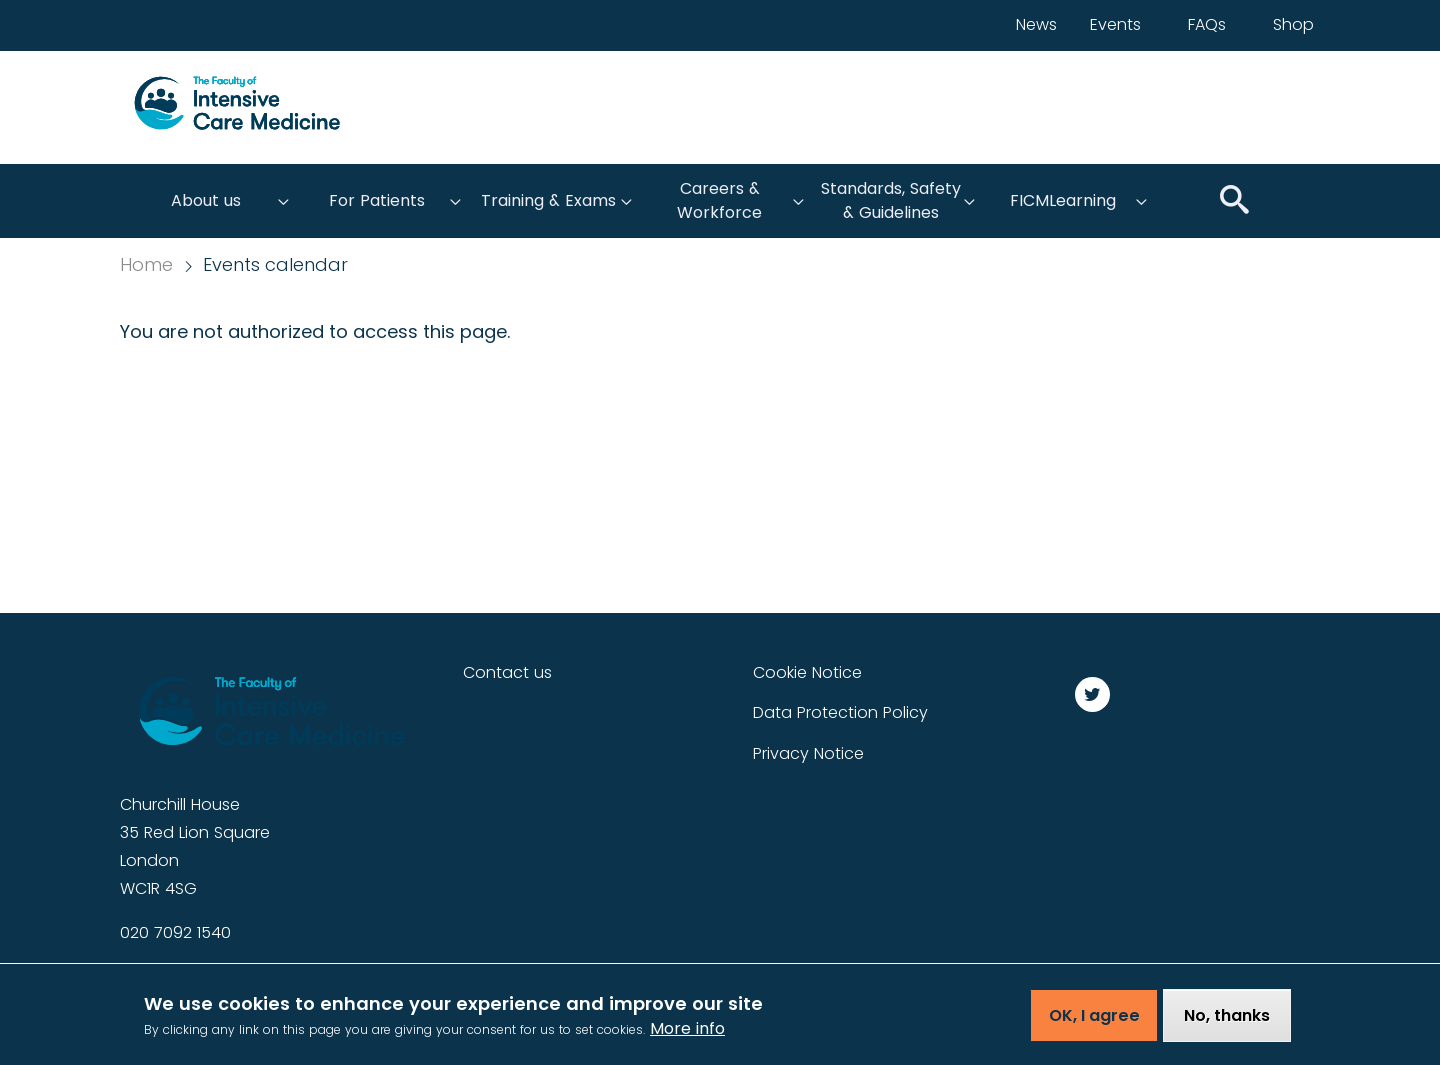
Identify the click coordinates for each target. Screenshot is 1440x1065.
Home (146, 265)
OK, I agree (1094, 1022)
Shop (1293, 24)
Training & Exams (548, 200)
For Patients (377, 200)
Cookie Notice (807, 672)
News (1036, 24)
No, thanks (1227, 1022)
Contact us (507, 672)
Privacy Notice (808, 753)
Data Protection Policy (840, 712)
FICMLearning (1063, 200)
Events (1115, 24)
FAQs (1207, 24)
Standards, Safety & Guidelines (891, 200)
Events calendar (275, 265)
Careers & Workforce (719, 200)
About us (206, 200)
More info (687, 1035)
